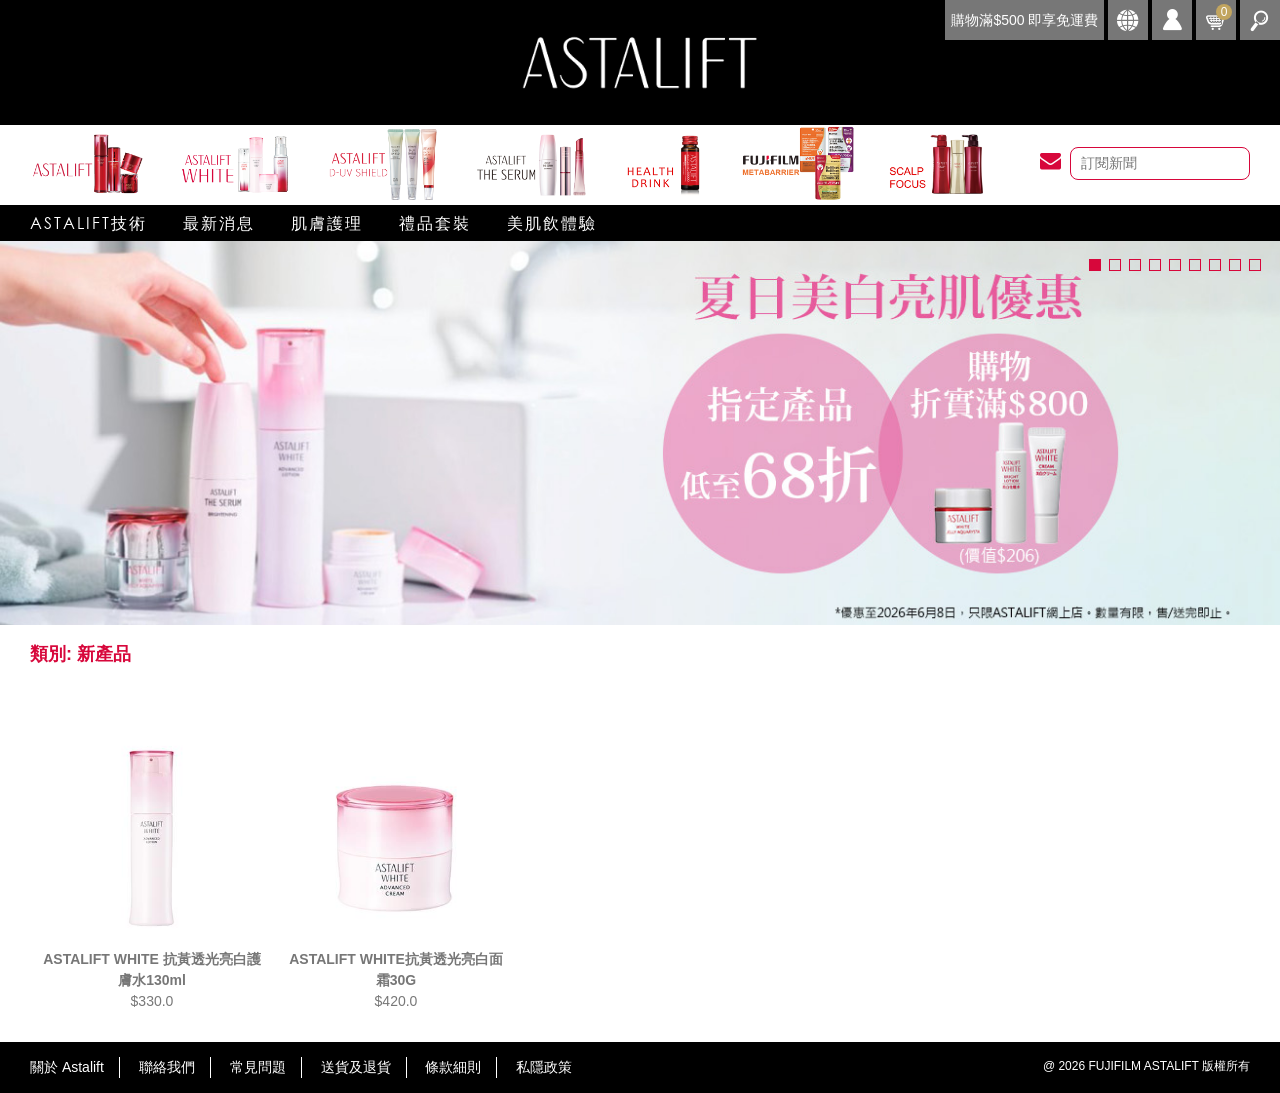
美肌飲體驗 (552, 222)
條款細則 (453, 1067)
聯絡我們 (167, 1067)
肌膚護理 (327, 222)
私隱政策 (544, 1067)
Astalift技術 (88, 222)
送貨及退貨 (356, 1067)
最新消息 (219, 222)
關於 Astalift (67, 1067)
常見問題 (258, 1067)
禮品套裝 (435, 222)
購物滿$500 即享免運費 (1024, 20)
